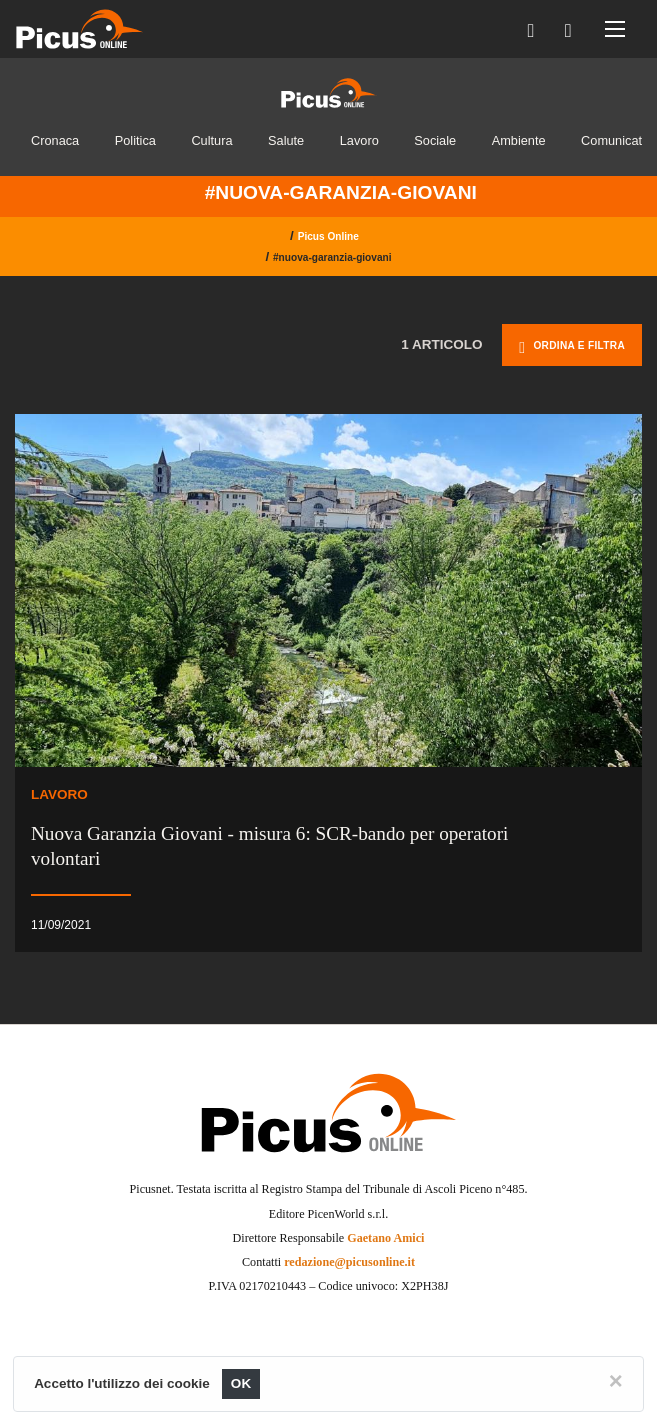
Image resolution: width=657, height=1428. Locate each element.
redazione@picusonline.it (349, 1262)
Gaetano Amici (385, 1238)
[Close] (616, 1381)
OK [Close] (241, 1383)
